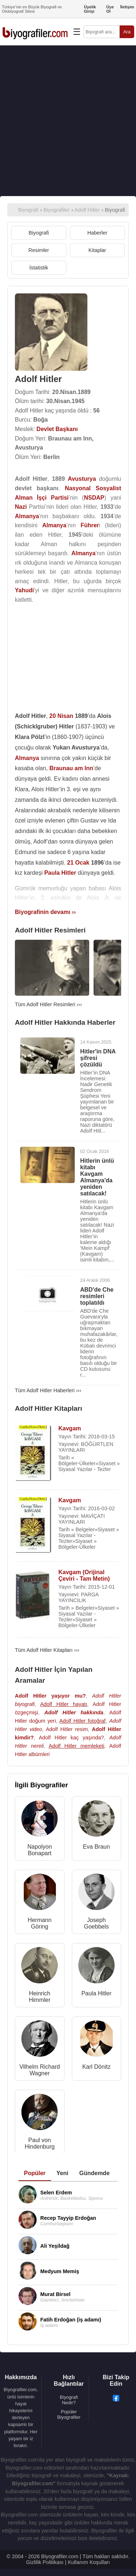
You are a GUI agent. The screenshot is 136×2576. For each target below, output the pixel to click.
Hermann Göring (39, 1923)
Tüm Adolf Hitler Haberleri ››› (48, 1390)
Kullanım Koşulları (89, 2562)
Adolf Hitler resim (67, 1729)
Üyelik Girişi (90, 9)
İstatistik (38, 268)
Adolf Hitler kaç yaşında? (71, 1737)
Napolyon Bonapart (39, 1850)
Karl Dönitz (96, 2067)
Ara (127, 31)
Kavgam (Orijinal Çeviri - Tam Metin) (84, 1575)
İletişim (127, 7)
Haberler (97, 233)
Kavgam (69, 1428)
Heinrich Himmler (39, 1996)
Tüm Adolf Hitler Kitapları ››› (47, 1650)
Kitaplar (97, 250)
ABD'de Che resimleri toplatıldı (97, 1296)
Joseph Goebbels (96, 1923)
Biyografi (39, 233)
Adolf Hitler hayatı (63, 1704)
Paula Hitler (96, 1993)
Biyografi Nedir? (69, 2399)
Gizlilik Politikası (44, 2562)
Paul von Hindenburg (40, 2143)
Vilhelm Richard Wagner (39, 2070)
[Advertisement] (68, 121)
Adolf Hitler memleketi (76, 1746)
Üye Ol (110, 9)
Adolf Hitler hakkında (73, 1712)
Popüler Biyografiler (69, 2414)
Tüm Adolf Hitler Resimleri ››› (48, 1004)
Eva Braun (96, 1847)
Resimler (38, 250)
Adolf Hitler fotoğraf (82, 1721)
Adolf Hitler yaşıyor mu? (50, 1696)
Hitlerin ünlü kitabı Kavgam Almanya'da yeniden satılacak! (97, 1177)
